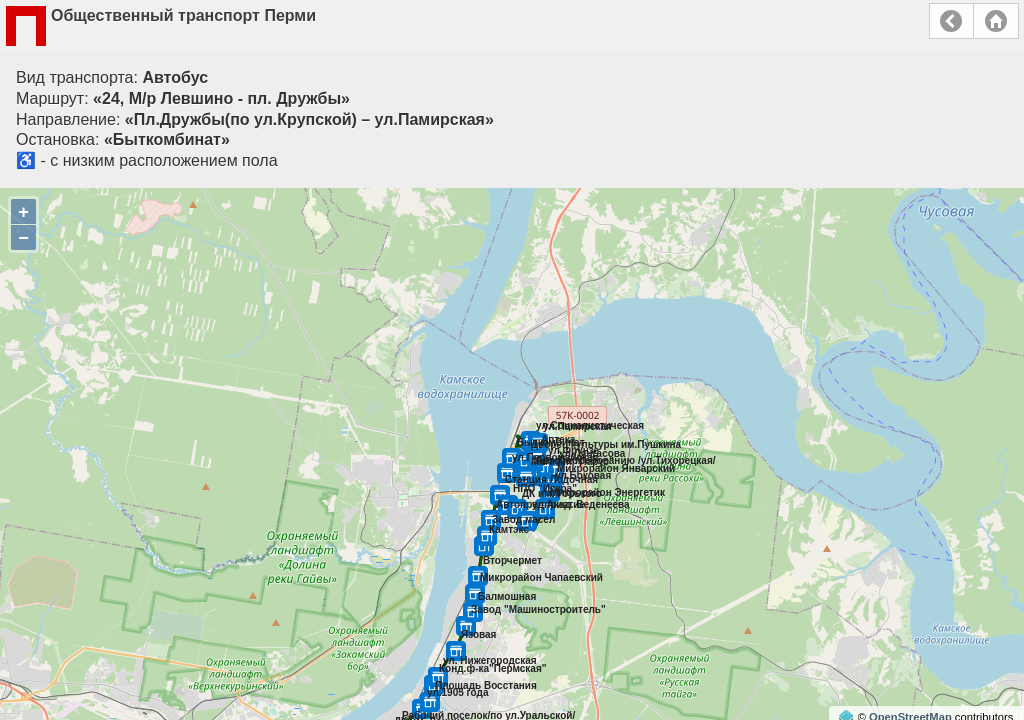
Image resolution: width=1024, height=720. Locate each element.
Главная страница (996, 21)
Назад (951, 21)
